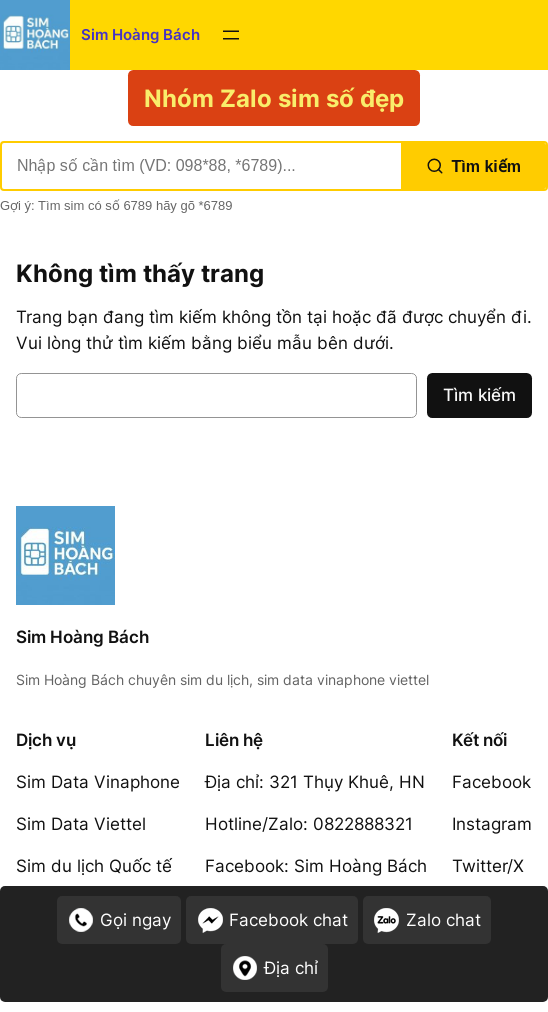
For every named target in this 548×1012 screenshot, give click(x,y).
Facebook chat (272, 920)
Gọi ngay (119, 920)
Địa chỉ (274, 968)
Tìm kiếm (473, 166)
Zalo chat (427, 920)
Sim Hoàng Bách (140, 34)
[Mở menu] (231, 35)
